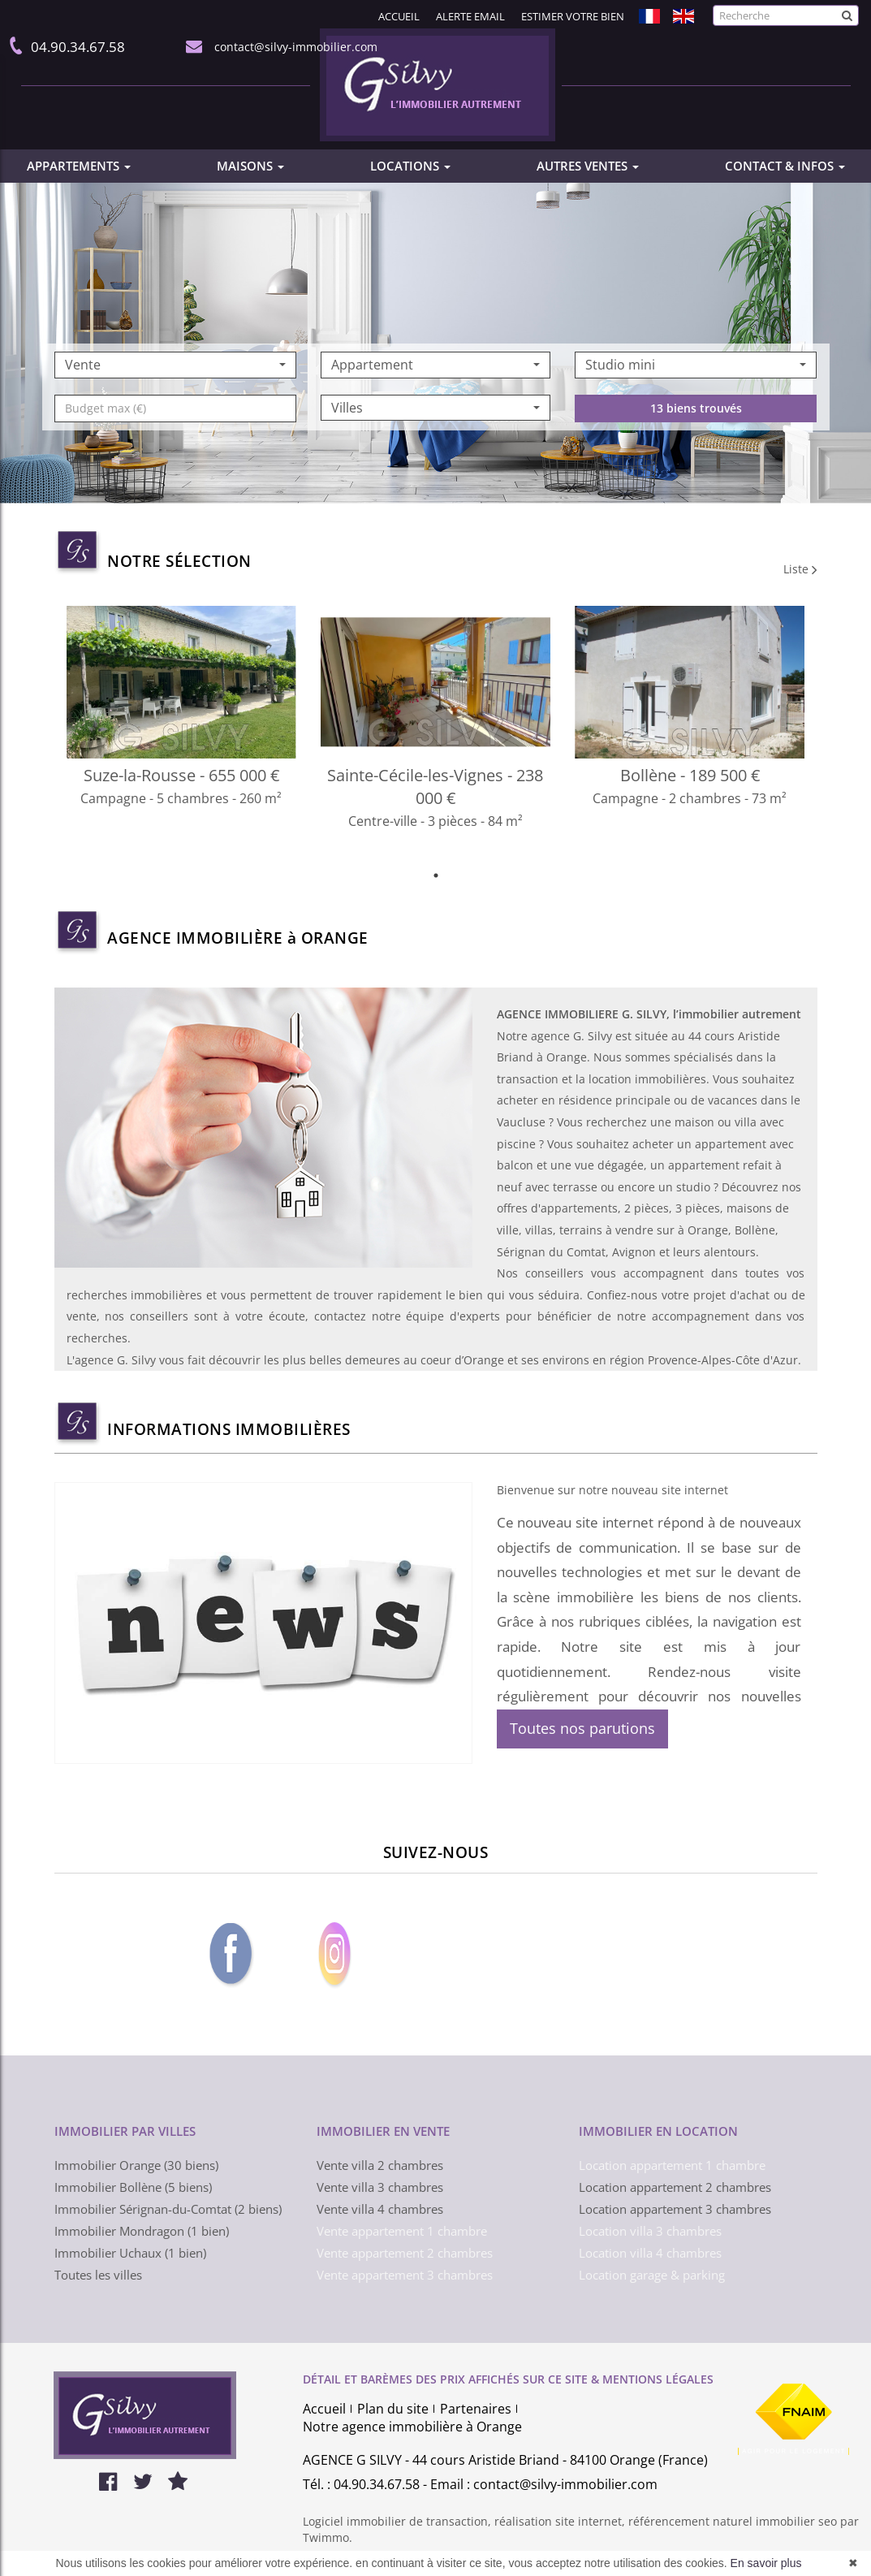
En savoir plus (766, 2563)
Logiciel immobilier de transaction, (398, 2521)
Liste (800, 569)
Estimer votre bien (572, 16)
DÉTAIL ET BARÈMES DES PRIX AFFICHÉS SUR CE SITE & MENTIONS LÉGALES (508, 2379)
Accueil (399, 16)
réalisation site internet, (561, 2521)
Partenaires (475, 2409)
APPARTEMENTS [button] (79, 166)
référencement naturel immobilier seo (734, 2521)
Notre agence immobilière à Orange (412, 2427)
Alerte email (470, 16)
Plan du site (393, 2409)
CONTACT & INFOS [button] (785, 166)
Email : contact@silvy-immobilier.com (544, 2484)
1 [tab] (436, 875)
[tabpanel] (435, 734)
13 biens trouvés (696, 445)
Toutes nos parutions (582, 1728)
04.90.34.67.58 (74, 46)
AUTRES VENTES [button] (588, 166)
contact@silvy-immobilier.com (292, 46)
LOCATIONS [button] (410, 166)
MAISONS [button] (250, 166)
